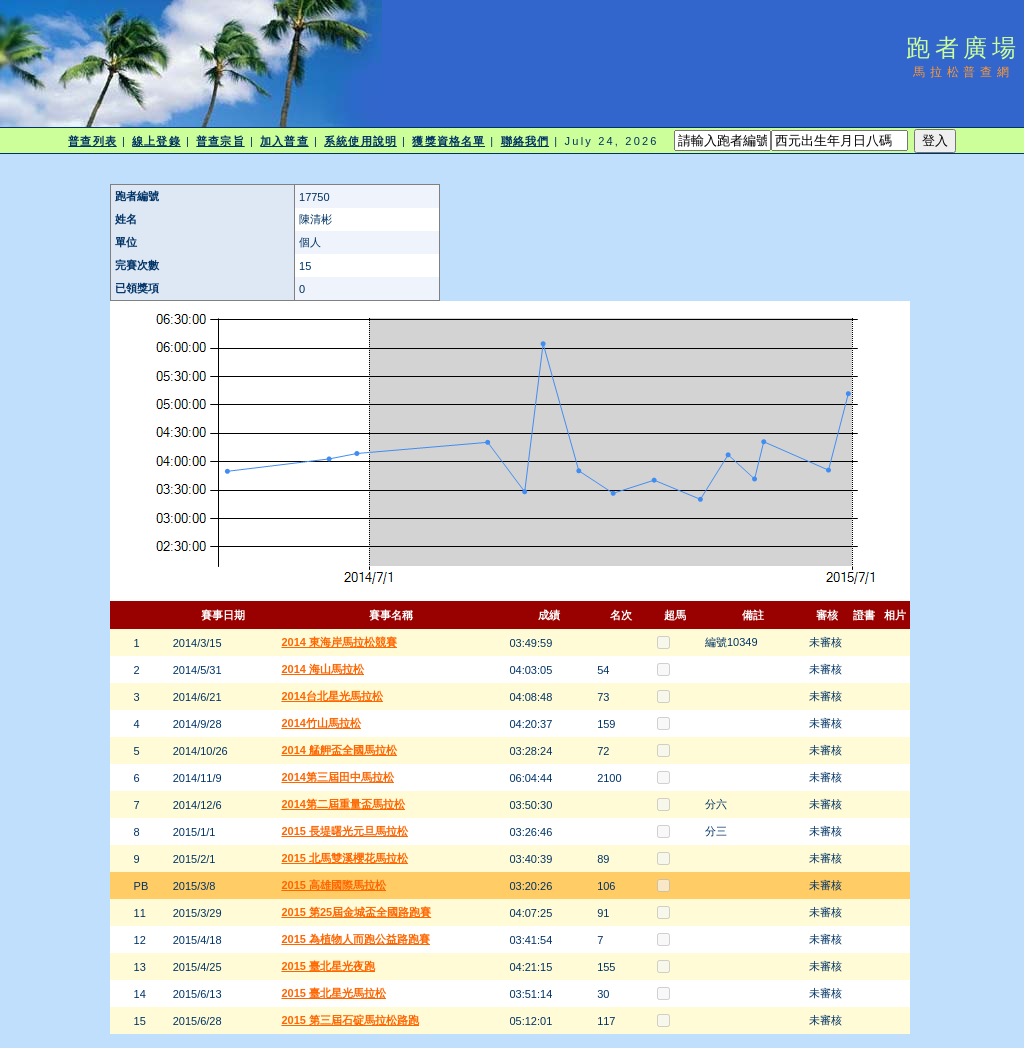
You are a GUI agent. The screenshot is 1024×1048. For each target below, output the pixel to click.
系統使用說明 (360, 141)
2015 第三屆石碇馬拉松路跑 (350, 1020)
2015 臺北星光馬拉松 (333, 993)
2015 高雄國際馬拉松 (333, 885)
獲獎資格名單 (448, 141)
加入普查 (284, 141)
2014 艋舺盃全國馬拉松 (339, 750)
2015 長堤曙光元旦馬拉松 (344, 831)
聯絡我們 (525, 141)
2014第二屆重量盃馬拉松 (342, 804)
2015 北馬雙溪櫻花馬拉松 (344, 858)
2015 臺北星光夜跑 (328, 966)
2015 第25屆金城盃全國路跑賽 (356, 912)
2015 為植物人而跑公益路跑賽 (355, 939)
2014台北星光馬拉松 (331, 696)
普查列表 (92, 141)
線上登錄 (156, 141)
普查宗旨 (220, 141)
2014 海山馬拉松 (322, 669)
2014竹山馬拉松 (320, 723)
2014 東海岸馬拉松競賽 (339, 642)
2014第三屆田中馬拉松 (337, 777)
